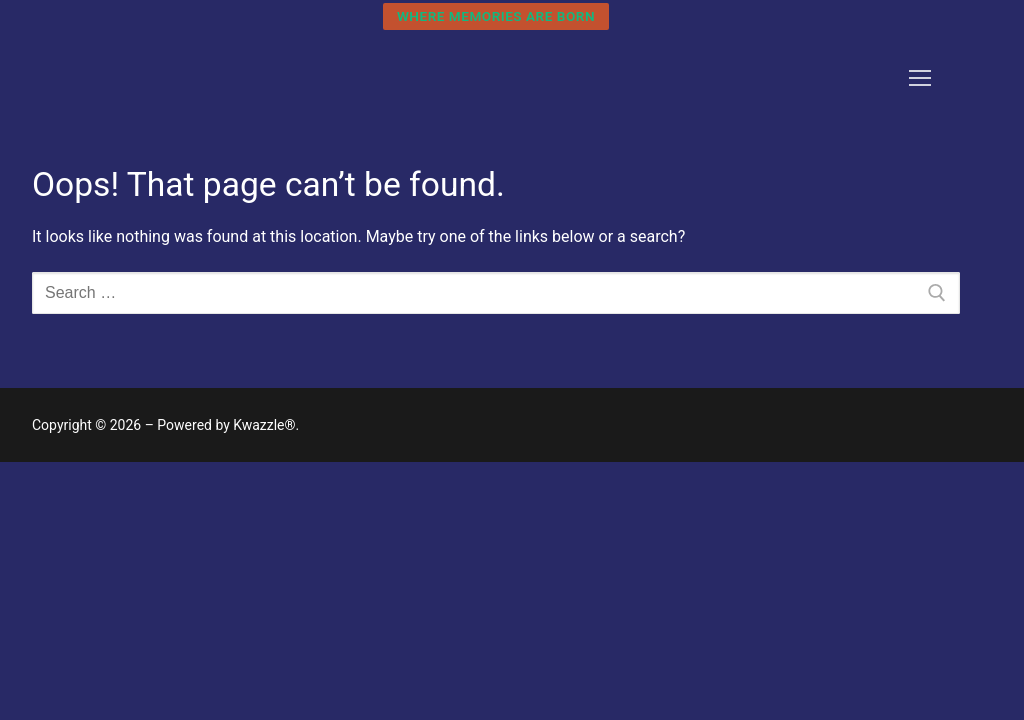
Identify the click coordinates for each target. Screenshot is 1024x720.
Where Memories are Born (496, 16)
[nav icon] (920, 78)
